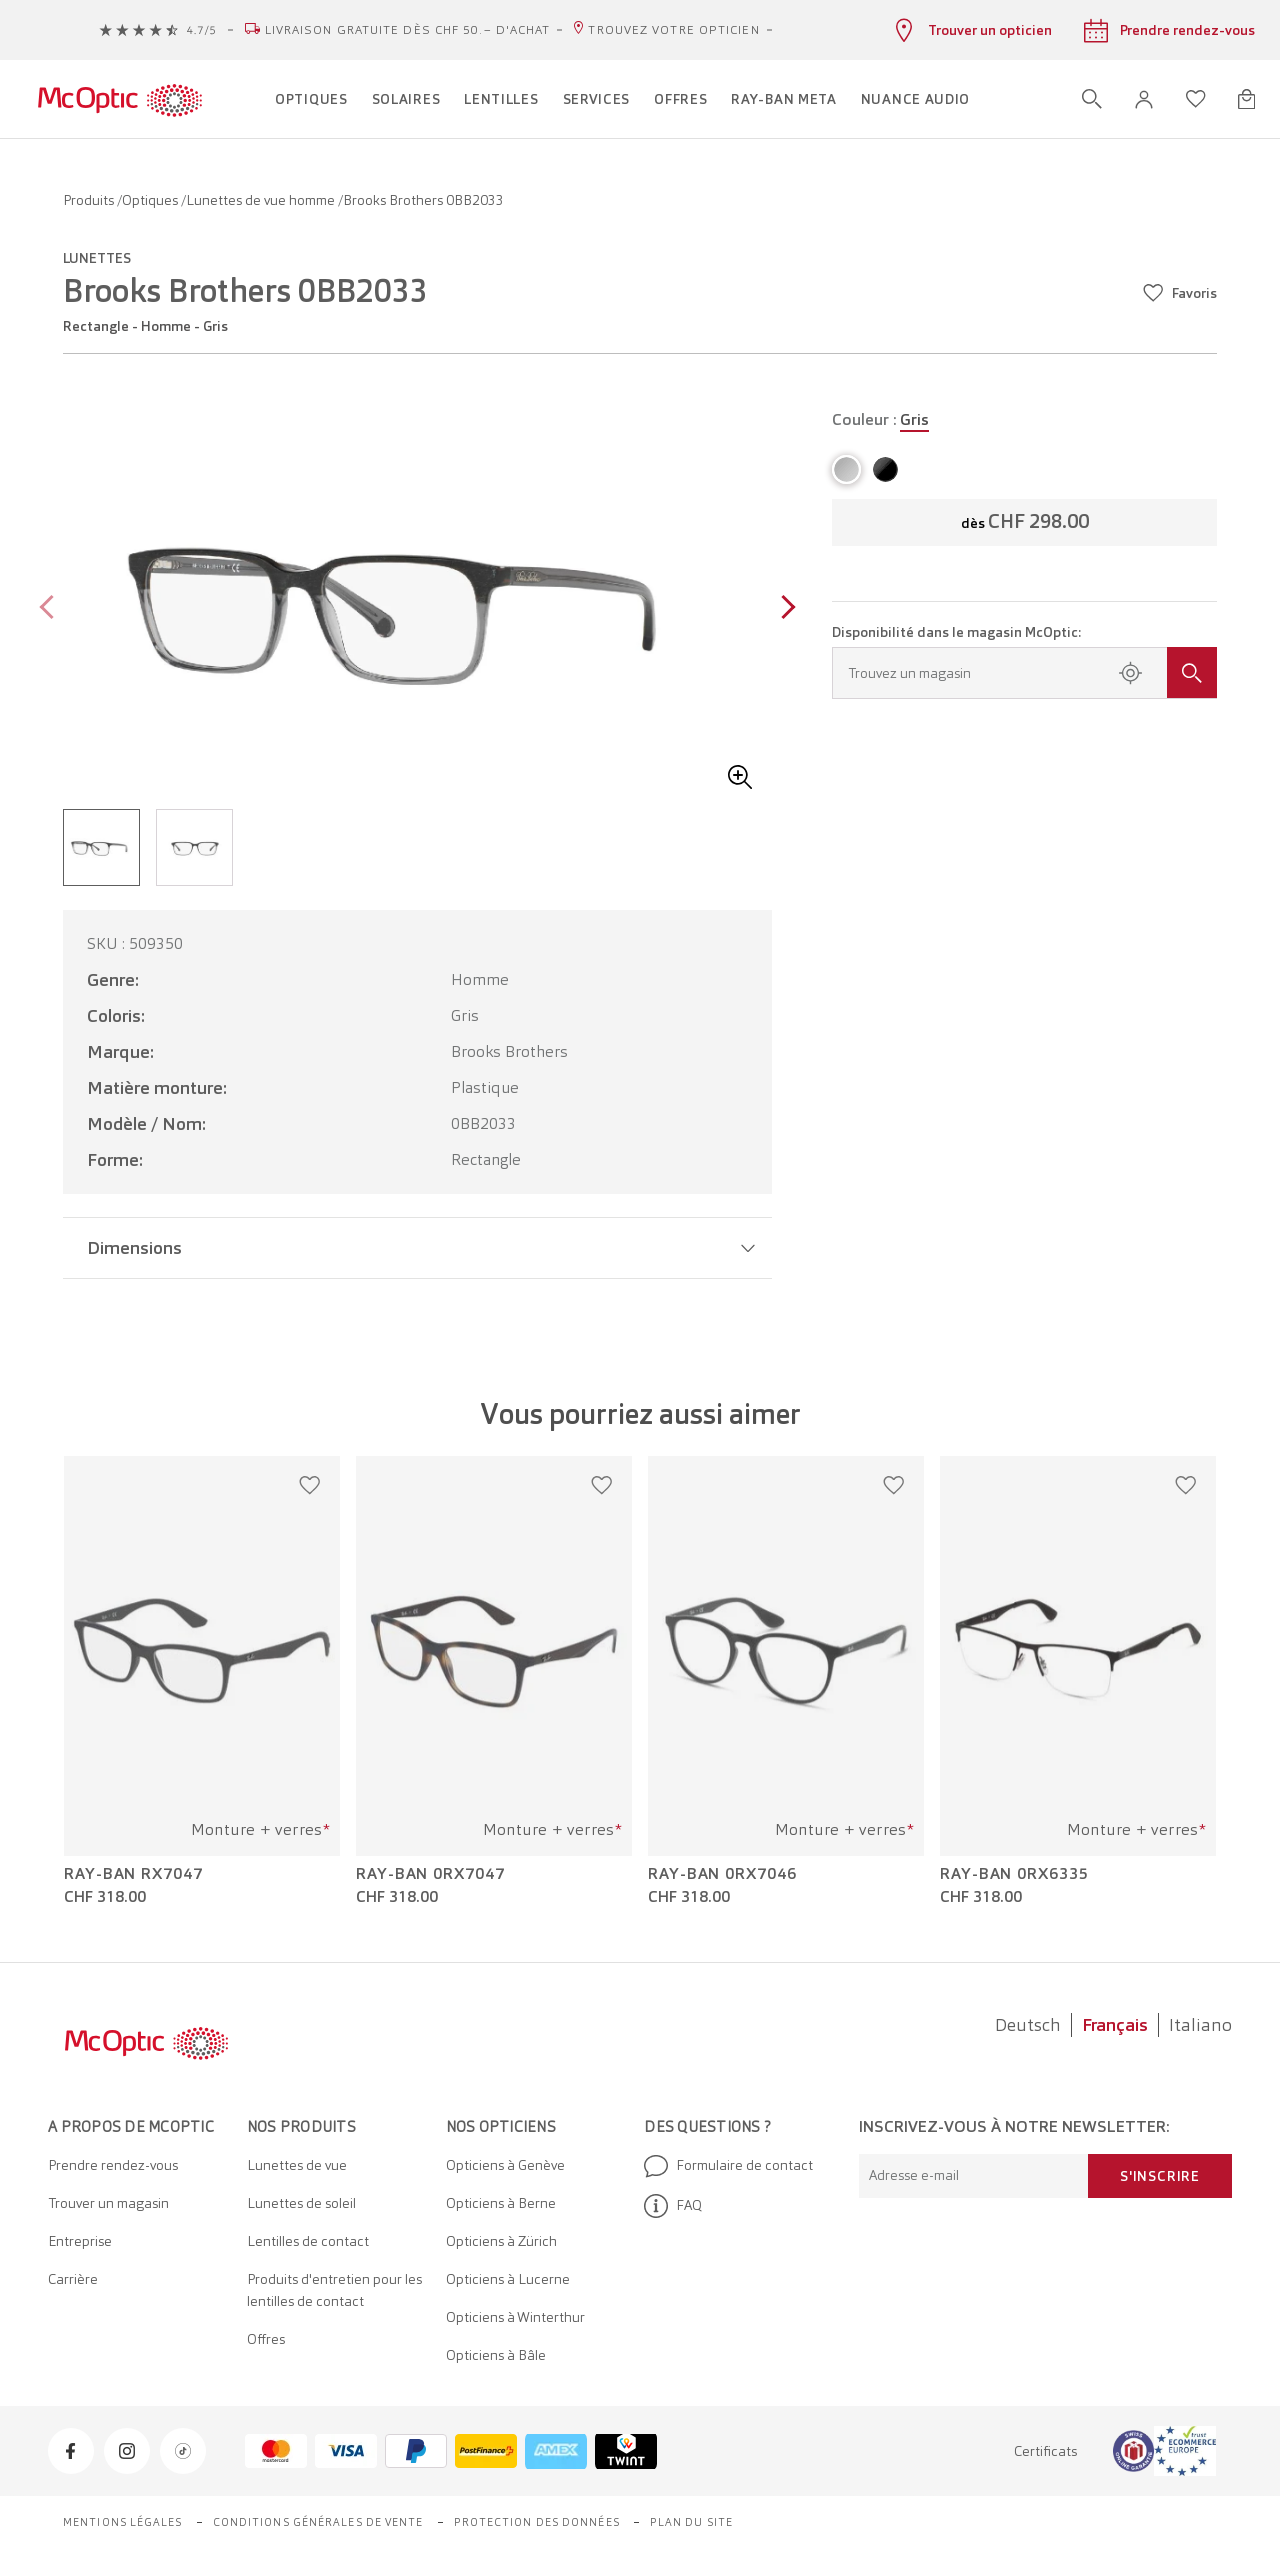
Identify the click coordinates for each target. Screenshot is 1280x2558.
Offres (266, 2339)
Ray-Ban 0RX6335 (1014, 1874)
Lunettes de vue (297, 2165)
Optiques (151, 200)
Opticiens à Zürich (501, 2241)
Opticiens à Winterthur (515, 2317)
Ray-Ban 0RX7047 (430, 1874)
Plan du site (691, 2522)
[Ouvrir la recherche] (1092, 99)
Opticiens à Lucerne (508, 2279)
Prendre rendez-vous (113, 2165)
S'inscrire (1160, 2176)
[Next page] (783, 609)
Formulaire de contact (728, 2166)
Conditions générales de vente (318, 2522)
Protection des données (537, 2522)
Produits (90, 200)
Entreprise (80, 2241)
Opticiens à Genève (505, 2165)
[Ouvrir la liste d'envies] (1196, 99)
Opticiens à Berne (501, 2203)
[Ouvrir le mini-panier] (1246, 99)
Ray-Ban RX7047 (133, 1874)
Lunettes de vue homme (262, 200)
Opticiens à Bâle (496, 2355)
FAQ (673, 2206)
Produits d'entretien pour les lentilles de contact (334, 2290)
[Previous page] (51, 609)
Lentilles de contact (308, 2241)
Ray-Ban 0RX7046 (722, 1874)
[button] (1144, 99)
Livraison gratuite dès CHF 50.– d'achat (408, 30)
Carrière (73, 2279)
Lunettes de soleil (301, 2203)
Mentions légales (123, 2522)
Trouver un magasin (108, 2203)
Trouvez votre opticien (673, 30)
